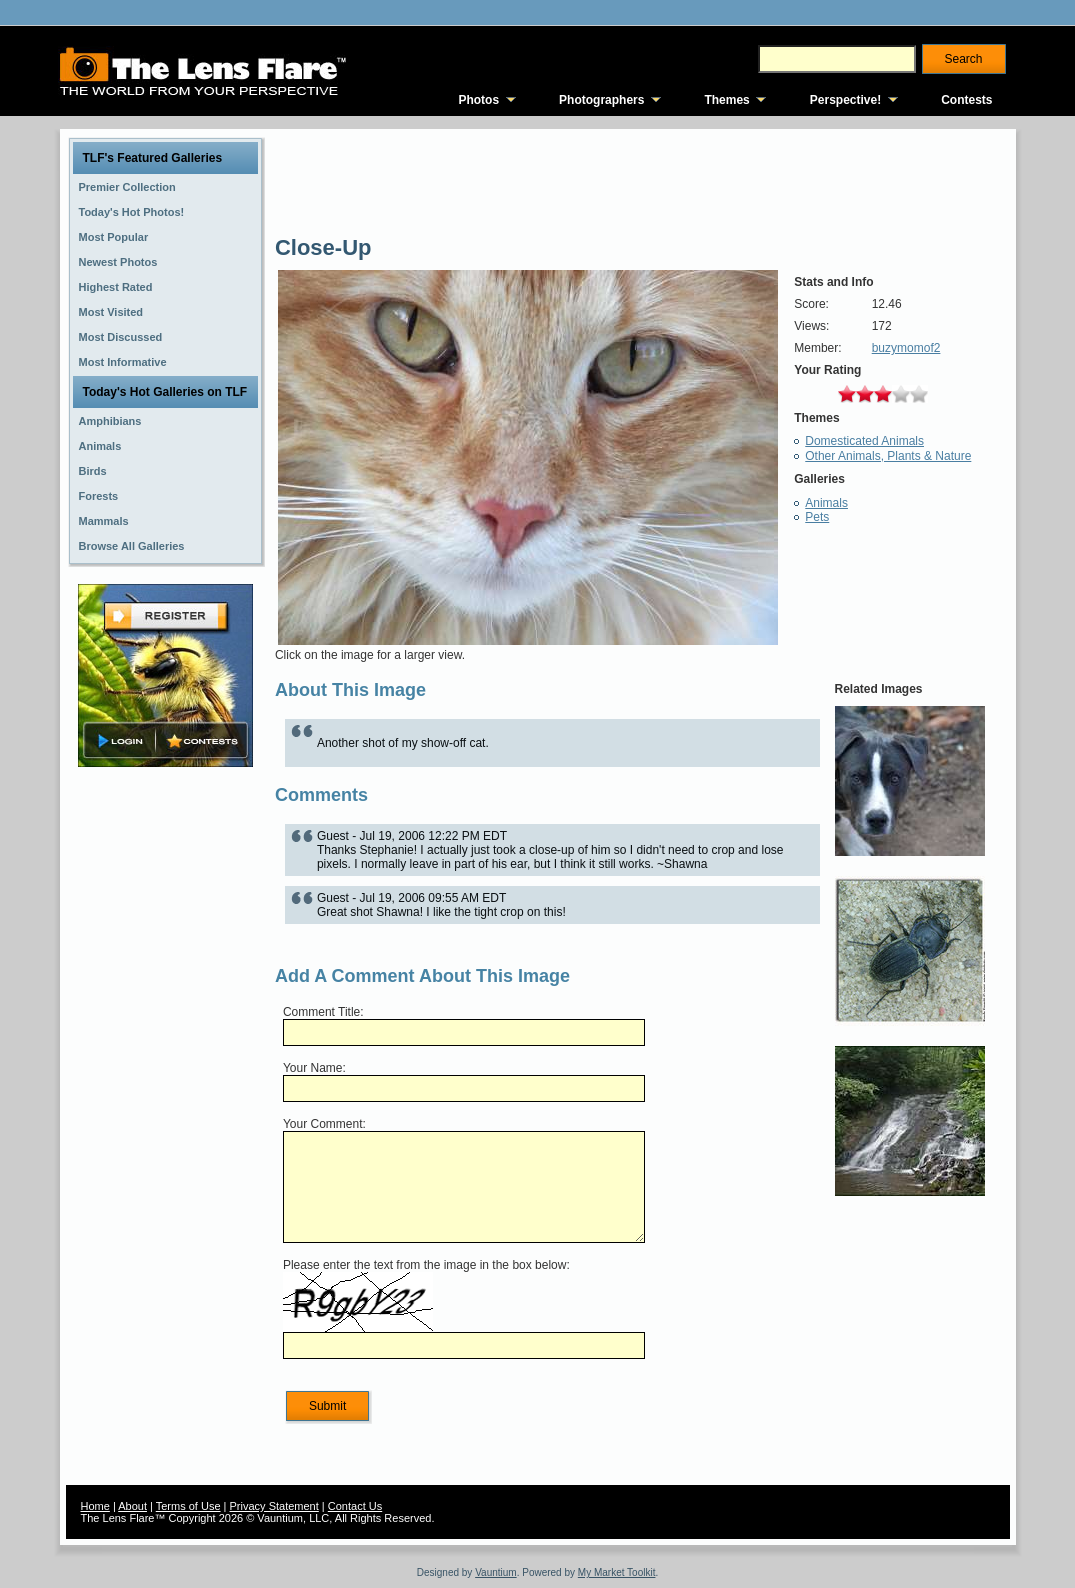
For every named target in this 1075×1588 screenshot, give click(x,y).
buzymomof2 (906, 348)
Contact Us (355, 1506)
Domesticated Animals (864, 441)
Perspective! (845, 100)
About (132, 1506)
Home (95, 1506)
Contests (966, 100)
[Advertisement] (165, 1087)
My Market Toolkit (617, 1572)
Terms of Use (188, 1506)
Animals (826, 503)
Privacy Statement (274, 1506)
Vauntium (496, 1572)
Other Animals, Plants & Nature (888, 456)
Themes (726, 100)
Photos (478, 100)
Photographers (601, 100)
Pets (817, 517)
